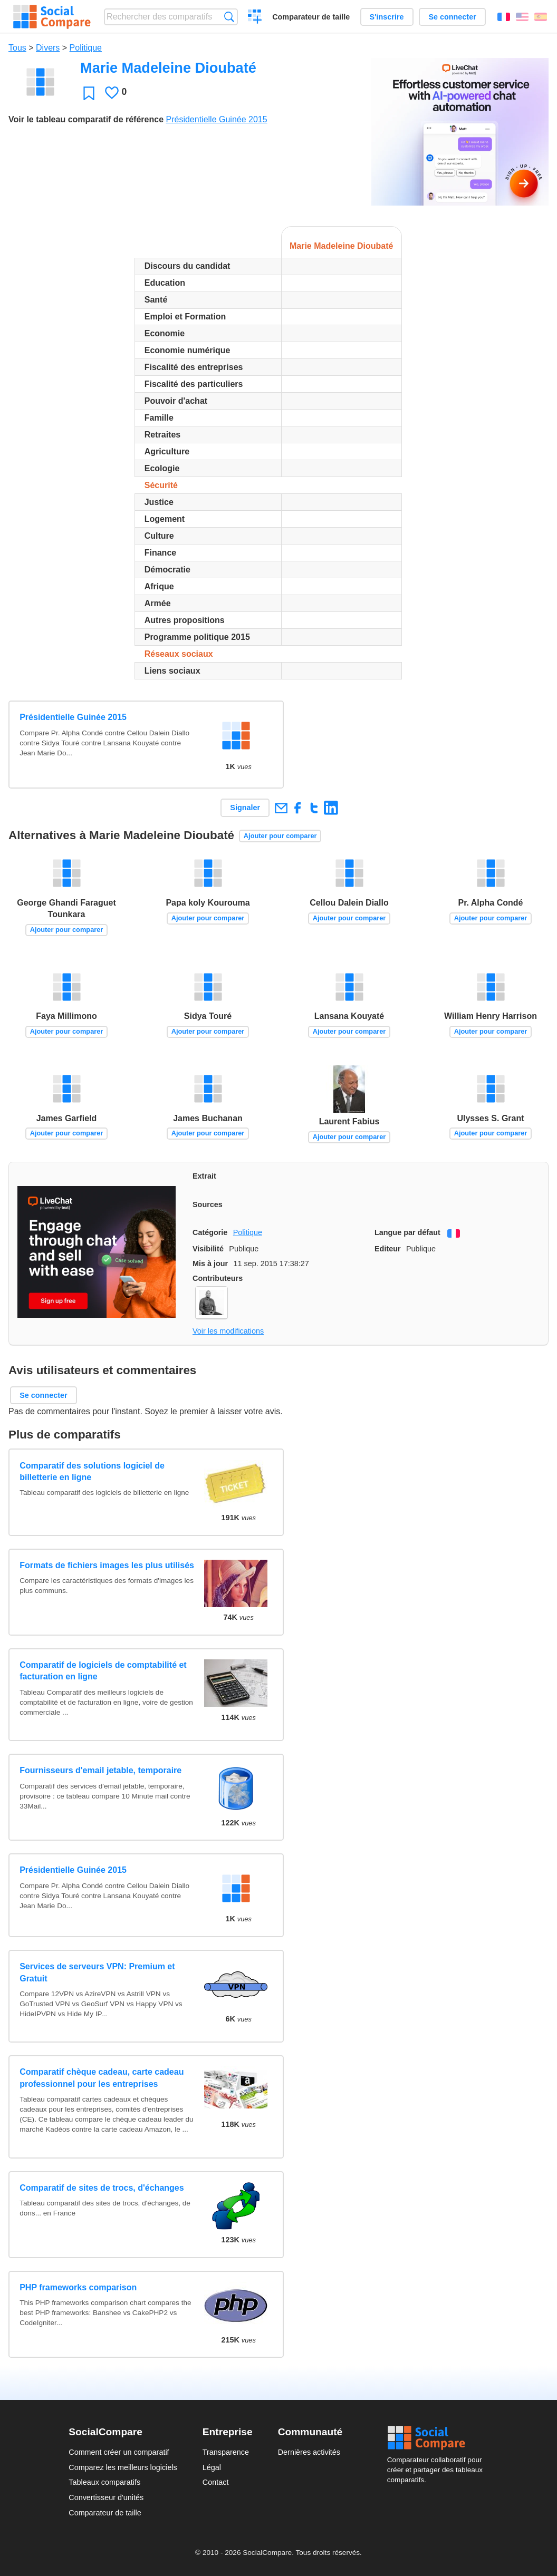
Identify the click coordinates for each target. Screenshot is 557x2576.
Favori (89, 93)
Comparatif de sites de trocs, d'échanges (102, 2187)
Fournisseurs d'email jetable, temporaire (100, 1770)
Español (540, 17)
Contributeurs (218, 1278)
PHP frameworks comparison (78, 2287)
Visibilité (208, 1249)
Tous (17, 47)
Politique (86, 47)
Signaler (245, 807)
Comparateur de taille (311, 17)
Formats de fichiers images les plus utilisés (107, 1565)
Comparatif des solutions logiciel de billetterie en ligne (92, 1471)
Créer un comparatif (255, 18)
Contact (216, 2482)
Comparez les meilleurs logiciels (123, 2467)
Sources (208, 1204)
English (522, 17)
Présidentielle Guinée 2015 (216, 119)
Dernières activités (309, 2452)
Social (437, 2438)
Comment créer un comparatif (119, 2452)
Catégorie (210, 1232)
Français (503, 17)
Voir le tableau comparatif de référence (86, 119)
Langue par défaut (407, 1232)
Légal (212, 2467)
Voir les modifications (228, 1331)
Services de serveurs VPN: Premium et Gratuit (97, 1972)
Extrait (204, 1176)
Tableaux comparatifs (104, 2482)
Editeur (387, 1249)
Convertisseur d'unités (106, 2497)
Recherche (229, 17)
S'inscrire (387, 17)
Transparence (226, 2452)
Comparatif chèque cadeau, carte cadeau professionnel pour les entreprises (102, 2077)
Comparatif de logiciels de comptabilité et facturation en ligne (103, 1670)
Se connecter (452, 17)
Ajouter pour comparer (280, 836)
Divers (48, 47)
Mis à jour (210, 1263)
